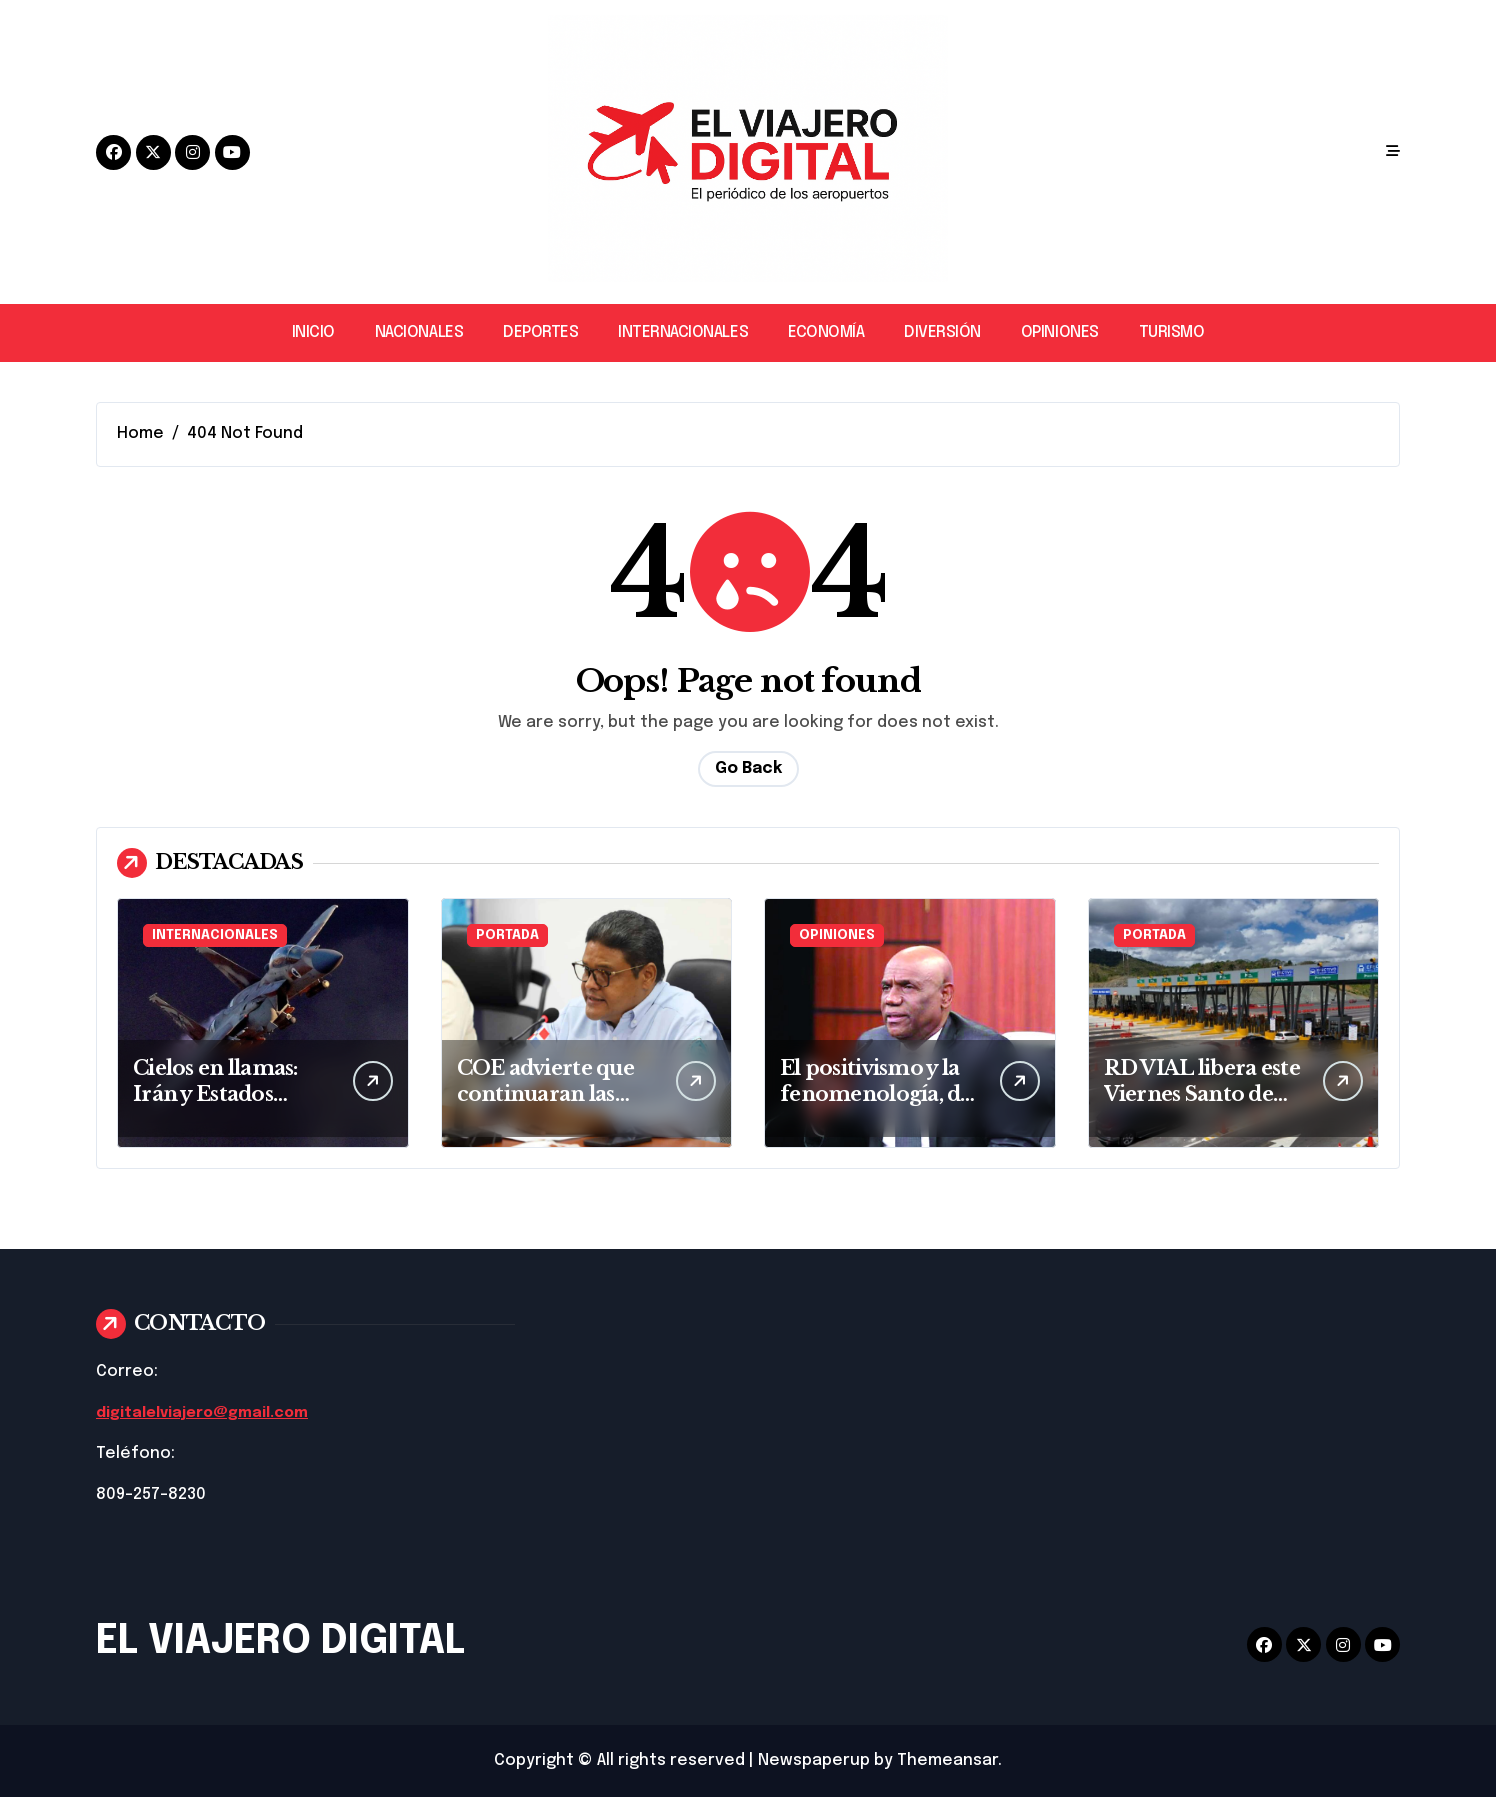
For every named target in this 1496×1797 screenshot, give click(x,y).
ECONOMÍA (826, 332)
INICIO (313, 332)
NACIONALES (419, 332)
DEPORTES (540, 332)
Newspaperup (814, 1760)
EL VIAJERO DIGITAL (280, 1641)
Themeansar (947, 1760)
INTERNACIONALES (683, 332)
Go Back (748, 768)
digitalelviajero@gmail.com (209, 1412)
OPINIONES (1060, 332)
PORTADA (507, 935)
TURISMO (1172, 332)
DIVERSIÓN (942, 332)
